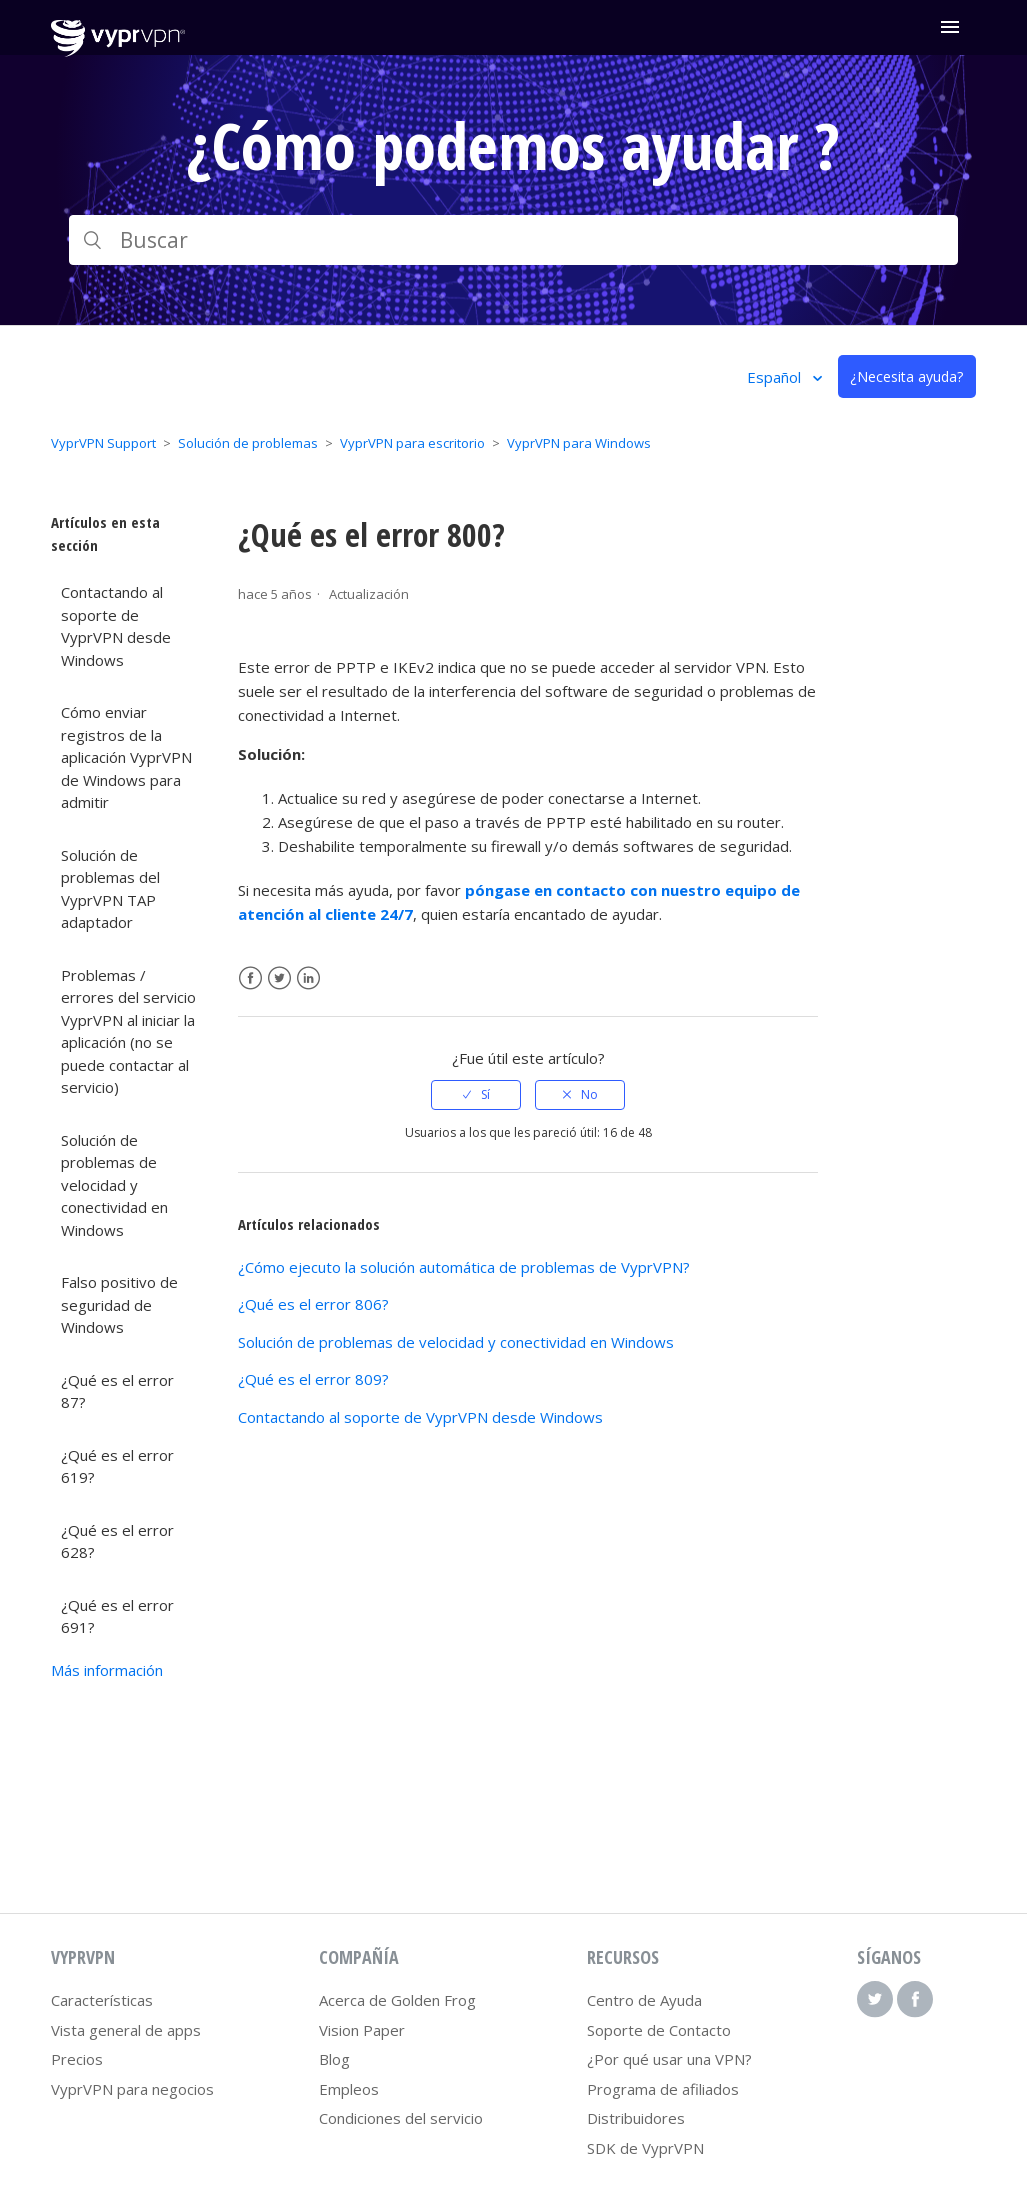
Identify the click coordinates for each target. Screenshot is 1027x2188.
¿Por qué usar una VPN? (669, 2059)
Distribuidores (636, 2118)
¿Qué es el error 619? (117, 1466)
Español (776, 377)
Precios (77, 2059)
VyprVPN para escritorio (412, 443)
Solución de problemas (248, 443)
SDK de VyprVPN (645, 2148)
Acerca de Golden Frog (397, 2000)
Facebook (250, 978)
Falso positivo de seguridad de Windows (119, 1304)
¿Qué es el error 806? (313, 1304)
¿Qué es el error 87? (117, 1391)
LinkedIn (308, 978)
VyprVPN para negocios (132, 2089)
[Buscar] (513, 240)
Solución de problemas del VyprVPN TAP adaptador (110, 889)
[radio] (476, 1095)
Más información (107, 1670)
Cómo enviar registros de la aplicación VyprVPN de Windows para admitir (126, 757)
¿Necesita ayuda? (906, 376)
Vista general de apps (126, 2030)
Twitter (279, 978)
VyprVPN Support (103, 443)
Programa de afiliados (663, 2089)
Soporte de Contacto (659, 2030)
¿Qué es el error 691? (117, 1616)
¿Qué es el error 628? (117, 1541)
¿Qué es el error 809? (313, 1379)
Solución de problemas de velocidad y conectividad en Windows (114, 1185)
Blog (334, 2059)
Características (102, 2000)
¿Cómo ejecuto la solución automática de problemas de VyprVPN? (464, 1267)
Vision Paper (362, 2030)
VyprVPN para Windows (579, 443)
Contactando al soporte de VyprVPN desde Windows (116, 626)
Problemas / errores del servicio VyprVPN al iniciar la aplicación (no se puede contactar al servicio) (128, 1031)
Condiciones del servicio (401, 2118)
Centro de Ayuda (644, 2000)
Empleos (349, 2089)
